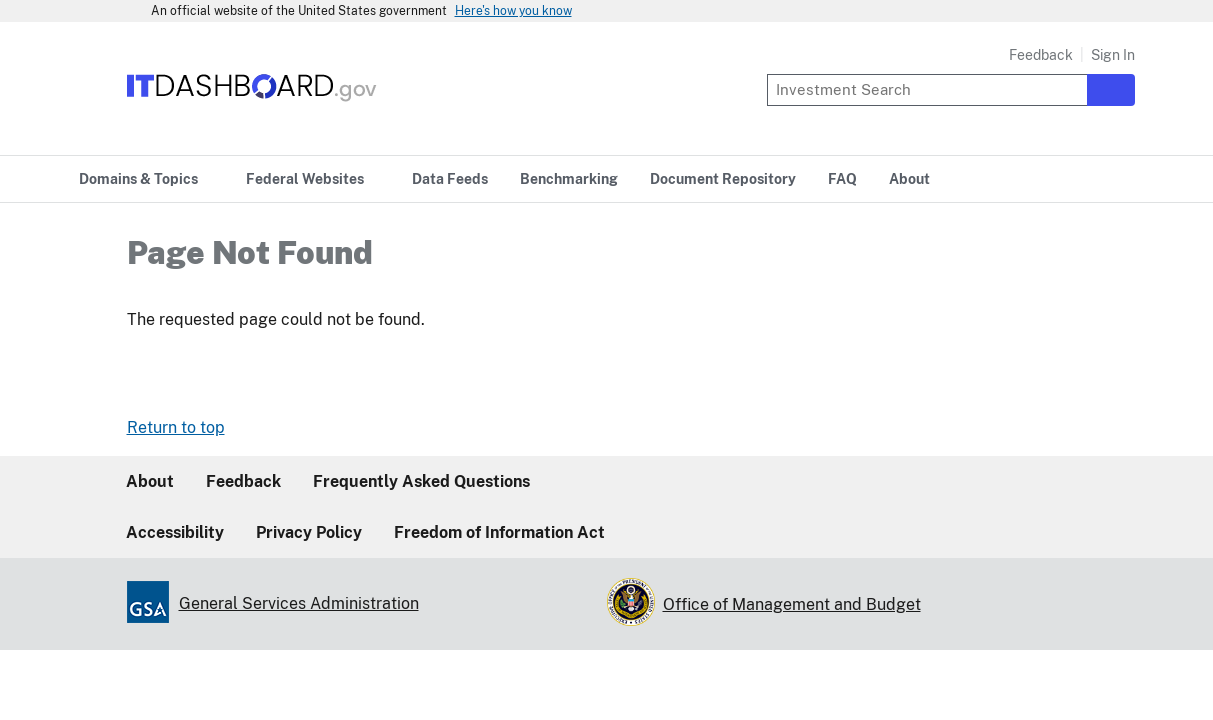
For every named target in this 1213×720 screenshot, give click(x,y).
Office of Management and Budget (792, 604)
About (150, 481)
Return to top (176, 427)
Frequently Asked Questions (421, 481)
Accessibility (175, 532)
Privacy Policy (309, 532)
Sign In (1113, 55)
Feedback (1041, 55)
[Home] (252, 102)
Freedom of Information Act (499, 532)
